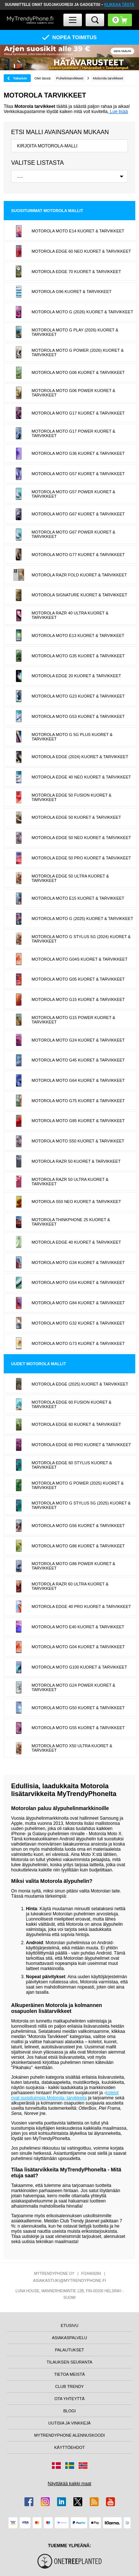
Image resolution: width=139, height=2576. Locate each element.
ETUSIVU (70, 2325)
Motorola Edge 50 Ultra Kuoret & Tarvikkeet (70, 878)
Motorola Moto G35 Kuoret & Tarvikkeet (78, 656)
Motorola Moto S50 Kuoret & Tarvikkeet (78, 1141)
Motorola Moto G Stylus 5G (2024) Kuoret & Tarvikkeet (81, 938)
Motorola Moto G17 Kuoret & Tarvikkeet (78, 413)
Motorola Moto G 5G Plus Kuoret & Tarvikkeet (72, 736)
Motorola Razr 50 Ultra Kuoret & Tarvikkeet (70, 1181)
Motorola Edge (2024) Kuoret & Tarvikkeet (80, 756)
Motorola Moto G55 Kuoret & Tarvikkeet (78, 1727)
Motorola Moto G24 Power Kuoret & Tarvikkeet (73, 1687)
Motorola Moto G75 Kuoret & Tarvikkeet (78, 1100)
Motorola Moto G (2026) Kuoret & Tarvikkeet (82, 312)
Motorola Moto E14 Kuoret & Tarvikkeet (78, 231)
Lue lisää (118, 111)
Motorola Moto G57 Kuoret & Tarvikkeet (78, 473)
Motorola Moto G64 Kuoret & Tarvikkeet (78, 1080)
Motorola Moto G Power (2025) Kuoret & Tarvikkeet (77, 1485)
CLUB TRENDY (69, 2386)
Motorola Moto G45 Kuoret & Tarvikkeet (78, 1060)
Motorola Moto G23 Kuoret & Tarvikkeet (78, 696)
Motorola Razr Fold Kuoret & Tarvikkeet (79, 575)
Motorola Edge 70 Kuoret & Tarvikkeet (76, 271)
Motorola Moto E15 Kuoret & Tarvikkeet (78, 898)
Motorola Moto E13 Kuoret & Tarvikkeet (78, 635)
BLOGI (69, 2411)
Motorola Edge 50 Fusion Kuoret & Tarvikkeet (71, 797)
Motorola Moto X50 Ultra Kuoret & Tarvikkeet (72, 1748)
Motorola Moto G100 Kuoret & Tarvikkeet (79, 1667)
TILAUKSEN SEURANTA (69, 2362)
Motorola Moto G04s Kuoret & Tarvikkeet (80, 959)
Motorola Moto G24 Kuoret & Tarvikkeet (78, 1040)
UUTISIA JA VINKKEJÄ (69, 2423)
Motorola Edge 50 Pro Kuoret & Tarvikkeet (81, 858)
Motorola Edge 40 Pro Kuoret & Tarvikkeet (81, 1606)
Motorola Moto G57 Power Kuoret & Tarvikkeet (73, 494)
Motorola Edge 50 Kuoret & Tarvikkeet (76, 817)
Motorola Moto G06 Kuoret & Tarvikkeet (78, 372)
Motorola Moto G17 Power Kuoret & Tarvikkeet (73, 433)
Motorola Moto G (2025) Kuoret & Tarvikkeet (82, 918)
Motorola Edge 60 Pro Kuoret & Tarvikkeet (81, 1444)
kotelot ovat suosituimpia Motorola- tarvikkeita (65, 2095)
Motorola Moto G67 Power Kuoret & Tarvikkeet (73, 534)
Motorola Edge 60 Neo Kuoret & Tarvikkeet (81, 251)
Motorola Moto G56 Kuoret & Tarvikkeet (78, 1525)
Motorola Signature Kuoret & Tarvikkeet (79, 595)
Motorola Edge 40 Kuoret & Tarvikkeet (76, 1242)
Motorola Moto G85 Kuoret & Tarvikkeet (78, 1120)
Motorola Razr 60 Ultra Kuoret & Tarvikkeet (70, 1586)
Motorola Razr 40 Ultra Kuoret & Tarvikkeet (70, 615)
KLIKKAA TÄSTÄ (119, 5)
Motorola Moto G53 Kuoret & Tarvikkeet (78, 716)
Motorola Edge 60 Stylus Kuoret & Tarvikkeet (72, 1465)
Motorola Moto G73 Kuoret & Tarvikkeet (78, 1343)
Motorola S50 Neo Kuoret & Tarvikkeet (76, 1201)
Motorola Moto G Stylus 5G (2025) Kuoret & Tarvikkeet (81, 1505)
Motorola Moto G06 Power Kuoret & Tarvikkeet (73, 392)
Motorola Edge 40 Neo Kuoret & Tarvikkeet (81, 777)
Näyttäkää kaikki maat (69, 2483)
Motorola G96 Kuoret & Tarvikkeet (71, 291)
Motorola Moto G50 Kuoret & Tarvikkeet (78, 1708)
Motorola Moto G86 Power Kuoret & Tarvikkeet (73, 1565)
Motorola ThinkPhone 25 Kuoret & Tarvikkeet (71, 1221)
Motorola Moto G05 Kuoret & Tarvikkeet (78, 979)
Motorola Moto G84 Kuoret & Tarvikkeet (78, 1303)
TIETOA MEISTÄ (69, 2374)
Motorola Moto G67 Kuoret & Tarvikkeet (78, 514)
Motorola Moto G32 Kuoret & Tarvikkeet (78, 1323)
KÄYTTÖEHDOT (69, 2447)
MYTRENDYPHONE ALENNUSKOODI (69, 2435)
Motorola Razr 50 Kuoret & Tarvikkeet (76, 1161)
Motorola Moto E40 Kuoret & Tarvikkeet (78, 1627)
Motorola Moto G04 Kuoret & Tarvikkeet (78, 1647)
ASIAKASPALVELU (69, 2337)
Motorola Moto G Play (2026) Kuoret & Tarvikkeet (75, 332)
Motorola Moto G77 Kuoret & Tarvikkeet (78, 554)
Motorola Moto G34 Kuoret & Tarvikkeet (78, 1262)
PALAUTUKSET (69, 2350)
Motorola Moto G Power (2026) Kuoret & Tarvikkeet (77, 352)
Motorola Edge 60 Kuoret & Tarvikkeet (76, 1424)
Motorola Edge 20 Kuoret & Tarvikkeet (76, 676)
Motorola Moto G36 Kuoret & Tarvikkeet (78, 453)
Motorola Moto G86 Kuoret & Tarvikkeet (78, 1546)
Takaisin (20, 78)
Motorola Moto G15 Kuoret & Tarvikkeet (78, 999)
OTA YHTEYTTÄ (69, 2398)
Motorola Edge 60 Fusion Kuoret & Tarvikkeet (71, 1404)
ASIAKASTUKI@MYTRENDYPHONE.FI (69, 2280)
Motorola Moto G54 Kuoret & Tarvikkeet (78, 1282)
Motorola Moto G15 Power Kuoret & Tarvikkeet (73, 1019)
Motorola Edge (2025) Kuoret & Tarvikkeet (80, 1384)
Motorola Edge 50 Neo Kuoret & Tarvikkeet (81, 837)
